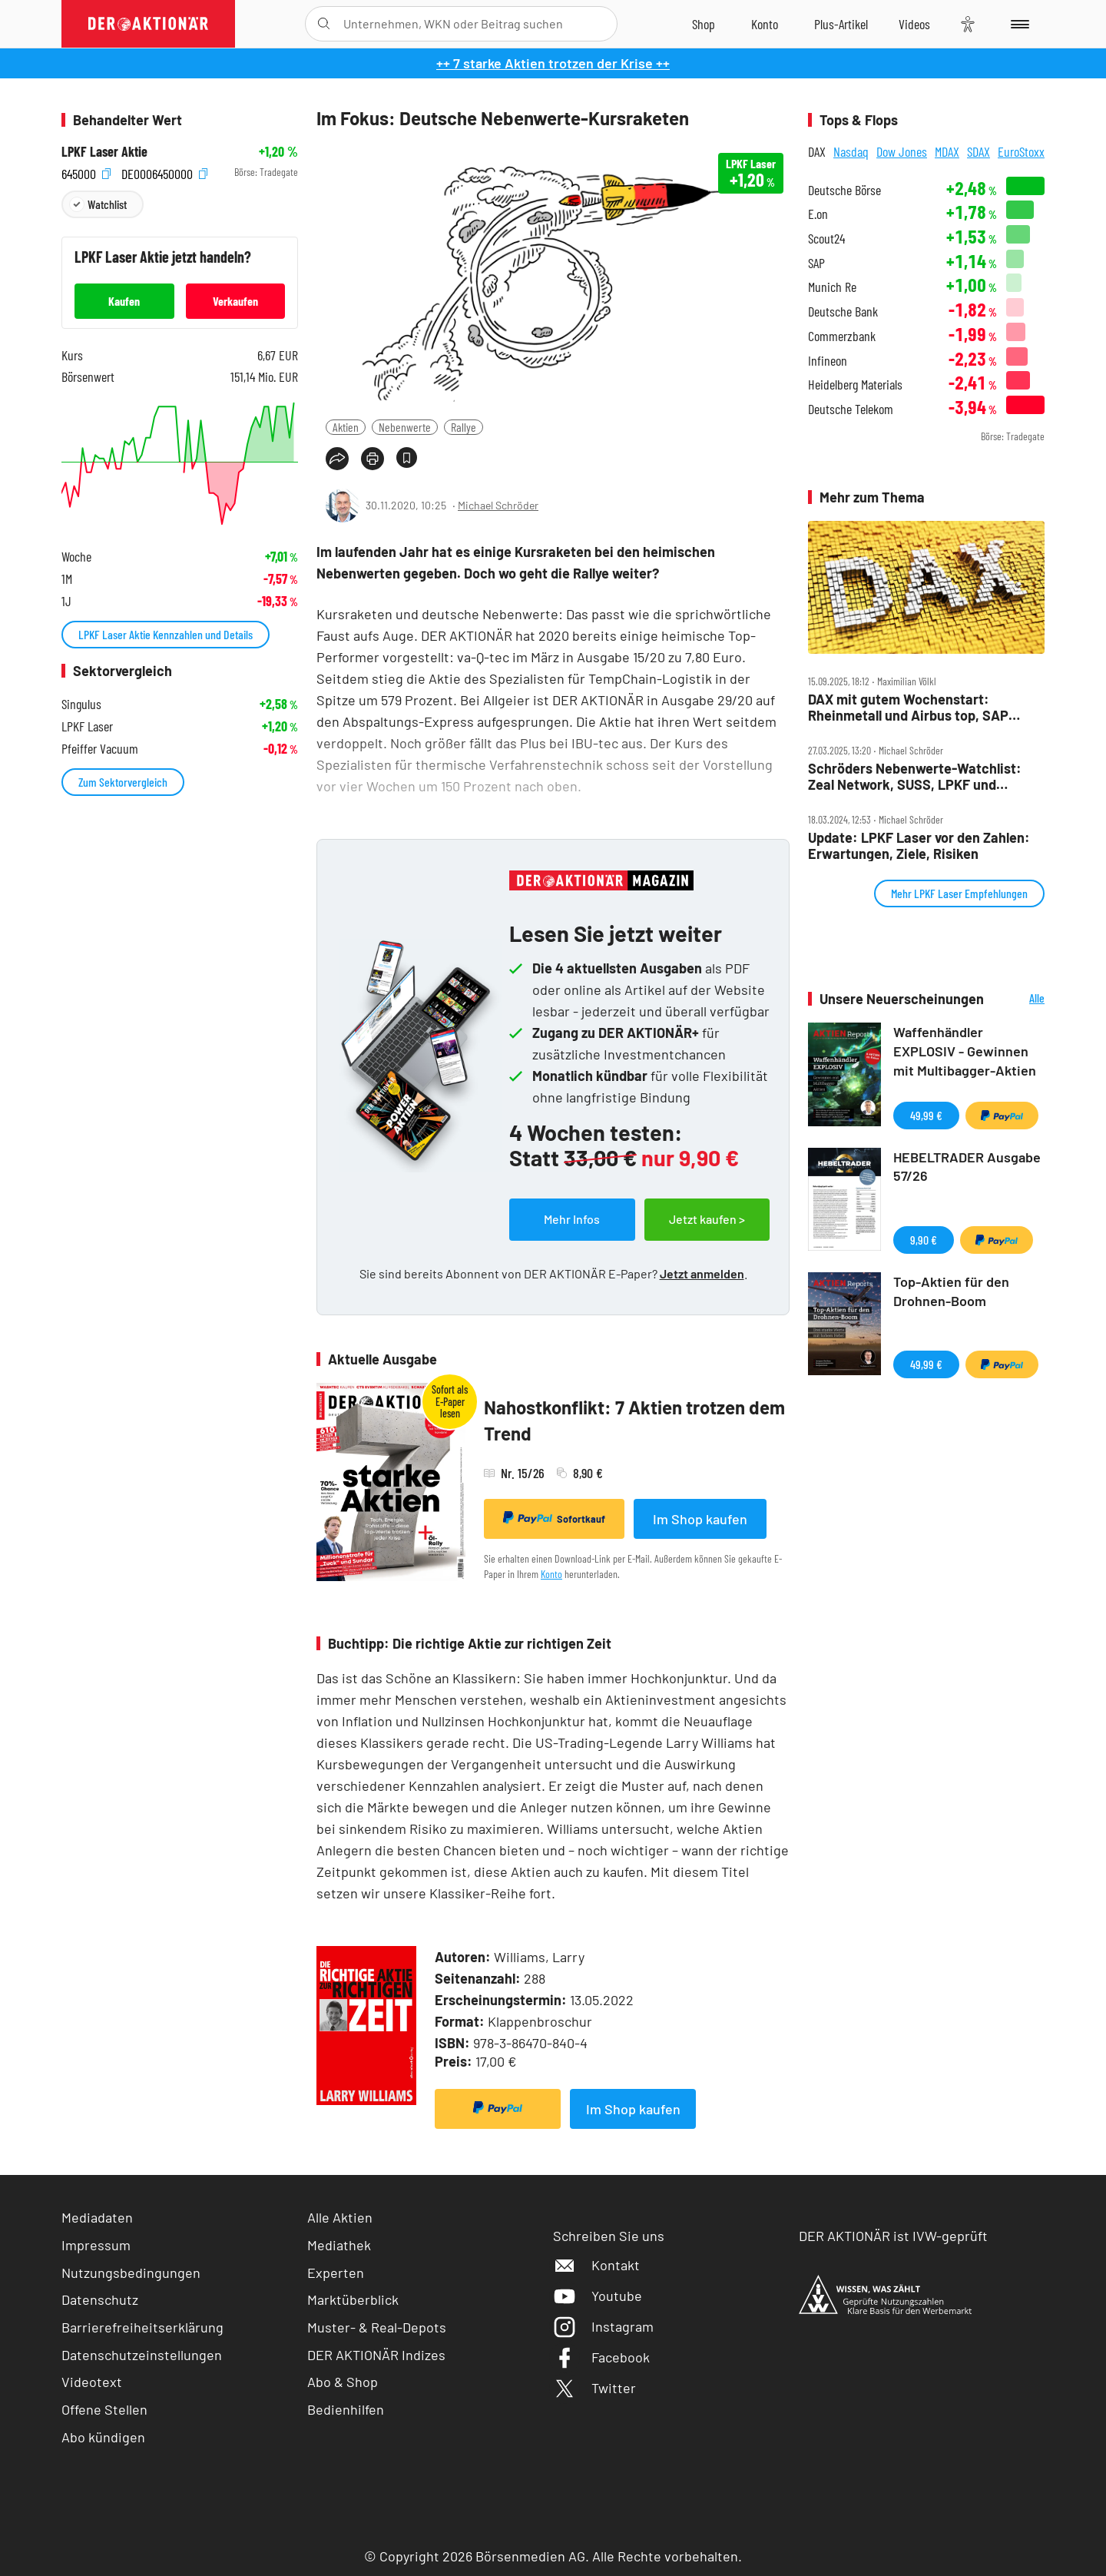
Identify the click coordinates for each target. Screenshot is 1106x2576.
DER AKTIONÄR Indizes (376, 2354)
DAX (817, 151)
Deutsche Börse (844, 190)
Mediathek (339, 2244)
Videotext (91, 2381)
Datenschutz (99, 2299)
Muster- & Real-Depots (376, 2327)
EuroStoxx (1021, 151)
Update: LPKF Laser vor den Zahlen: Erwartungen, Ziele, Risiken (919, 845)
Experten (335, 2272)
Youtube (597, 2295)
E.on (818, 214)
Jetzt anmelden (702, 1273)
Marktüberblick (353, 2299)
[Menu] (1017, 24)
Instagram (603, 2326)
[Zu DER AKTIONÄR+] (841, 24)
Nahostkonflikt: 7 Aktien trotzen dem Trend (634, 1420)
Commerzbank (842, 336)
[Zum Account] (764, 24)
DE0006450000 (164, 172)
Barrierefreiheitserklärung (142, 2327)
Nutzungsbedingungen (130, 2272)
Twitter (594, 2387)
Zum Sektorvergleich (122, 781)
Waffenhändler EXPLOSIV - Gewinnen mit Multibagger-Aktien (964, 1051)
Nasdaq (851, 151)
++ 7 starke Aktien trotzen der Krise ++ (553, 63)
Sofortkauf (554, 1518)
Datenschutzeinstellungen (141, 2355)
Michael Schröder (498, 505)
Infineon (827, 361)
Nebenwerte (405, 426)
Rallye (463, 426)
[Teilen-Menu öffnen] (337, 458)
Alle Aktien (340, 2217)
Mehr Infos (572, 1219)
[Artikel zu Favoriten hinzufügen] (406, 457)
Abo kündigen (103, 2436)
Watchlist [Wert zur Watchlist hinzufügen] (107, 204)
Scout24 (826, 238)
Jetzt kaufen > (707, 1219)
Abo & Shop (342, 2381)
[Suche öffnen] (324, 23)
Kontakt (596, 2264)
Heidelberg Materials (855, 384)
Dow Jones (901, 151)
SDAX (978, 151)
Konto (551, 1573)
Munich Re (832, 287)
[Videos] (914, 24)
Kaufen (124, 300)
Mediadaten (97, 2217)
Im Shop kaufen (700, 1518)
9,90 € (923, 1239)
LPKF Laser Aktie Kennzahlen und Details (165, 634)
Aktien (346, 426)
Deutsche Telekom (850, 409)
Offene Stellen (104, 2409)
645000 (86, 172)
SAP (816, 263)
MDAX (947, 151)
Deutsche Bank (843, 311)
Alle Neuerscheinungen (1018, 999)
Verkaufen (235, 300)
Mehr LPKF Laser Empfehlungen (959, 893)
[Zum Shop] (703, 24)
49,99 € (926, 1115)
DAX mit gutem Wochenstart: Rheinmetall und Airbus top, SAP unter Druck (908, 707)
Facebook (601, 2357)
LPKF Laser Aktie (104, 152)
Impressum (96, 2244)
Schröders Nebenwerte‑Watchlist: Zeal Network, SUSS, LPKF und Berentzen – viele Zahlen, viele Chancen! (915, 776)
